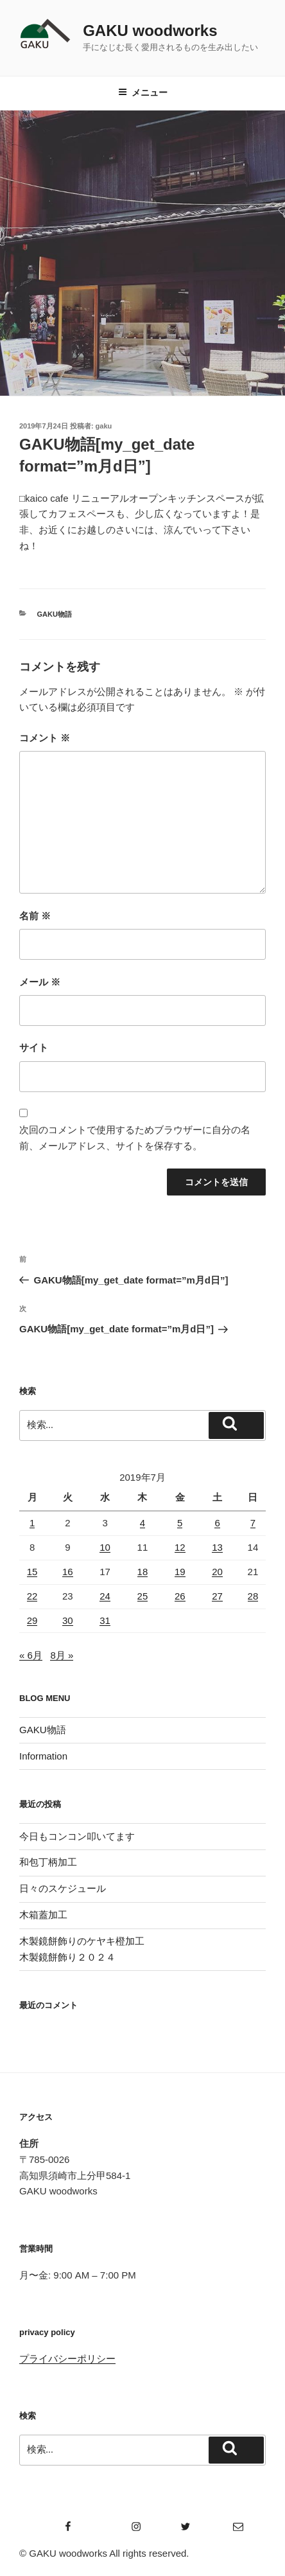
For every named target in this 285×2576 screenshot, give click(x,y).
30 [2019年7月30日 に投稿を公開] (67, 1620)
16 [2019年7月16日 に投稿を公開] (67, 1571)
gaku (104, 426)
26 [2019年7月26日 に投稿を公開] (180, 1596)
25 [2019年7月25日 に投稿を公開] (142, 1596)
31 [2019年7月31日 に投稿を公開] (104, 1620)
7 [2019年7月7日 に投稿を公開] (252, 1522)
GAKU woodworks (150, 30)
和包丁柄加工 (48, 1862)
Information (43, 1756)
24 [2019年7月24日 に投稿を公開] (104, 1596)
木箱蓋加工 (43, 1914)
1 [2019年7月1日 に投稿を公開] (32, 1522)
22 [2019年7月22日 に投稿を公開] (32, 1596)
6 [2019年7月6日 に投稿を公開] (217, 1522)
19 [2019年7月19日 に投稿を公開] (180, 1571)
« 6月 (30, 1655)
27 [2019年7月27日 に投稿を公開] (217, 1596)
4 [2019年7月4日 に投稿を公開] (142, 1522)
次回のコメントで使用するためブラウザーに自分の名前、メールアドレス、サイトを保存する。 (134, 1137)
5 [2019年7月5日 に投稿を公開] (179, 1522)
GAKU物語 (54, 614)
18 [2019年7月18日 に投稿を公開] (142, 1571)
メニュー (143, 92)
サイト (33, 1047)
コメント (44, 737)
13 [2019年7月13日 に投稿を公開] (217, 1547)
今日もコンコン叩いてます (77, 1836)
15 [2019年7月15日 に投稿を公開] (32, 1571)
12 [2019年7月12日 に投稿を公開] (180, 1547)
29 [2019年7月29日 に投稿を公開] (32, 1620)
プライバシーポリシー (67, 2358)
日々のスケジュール (62, 1888)
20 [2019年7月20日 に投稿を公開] (217, 1571)
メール (39, 981)
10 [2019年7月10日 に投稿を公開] (104, 1547)
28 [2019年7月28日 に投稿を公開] (253, 1596)
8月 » (61, 1655)
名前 (35, 915)
